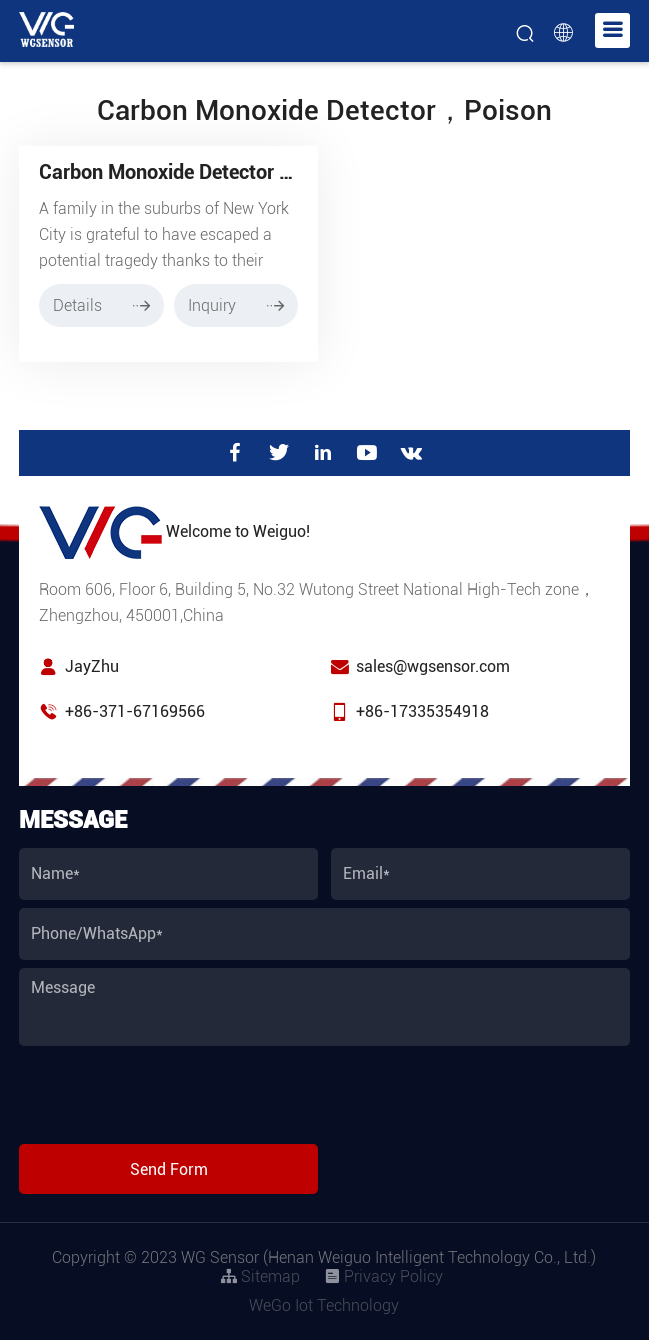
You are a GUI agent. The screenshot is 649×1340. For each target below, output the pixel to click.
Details (101, 305)
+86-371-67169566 (135, 711)
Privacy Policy (383, 1276)
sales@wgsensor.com (433, 666)
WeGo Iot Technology (324, 1305)
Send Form (169, 1169)
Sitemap (260, 1276)
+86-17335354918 (422, 711)
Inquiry (236, 305)
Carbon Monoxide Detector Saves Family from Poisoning (287, 172)
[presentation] (171, 1097)
